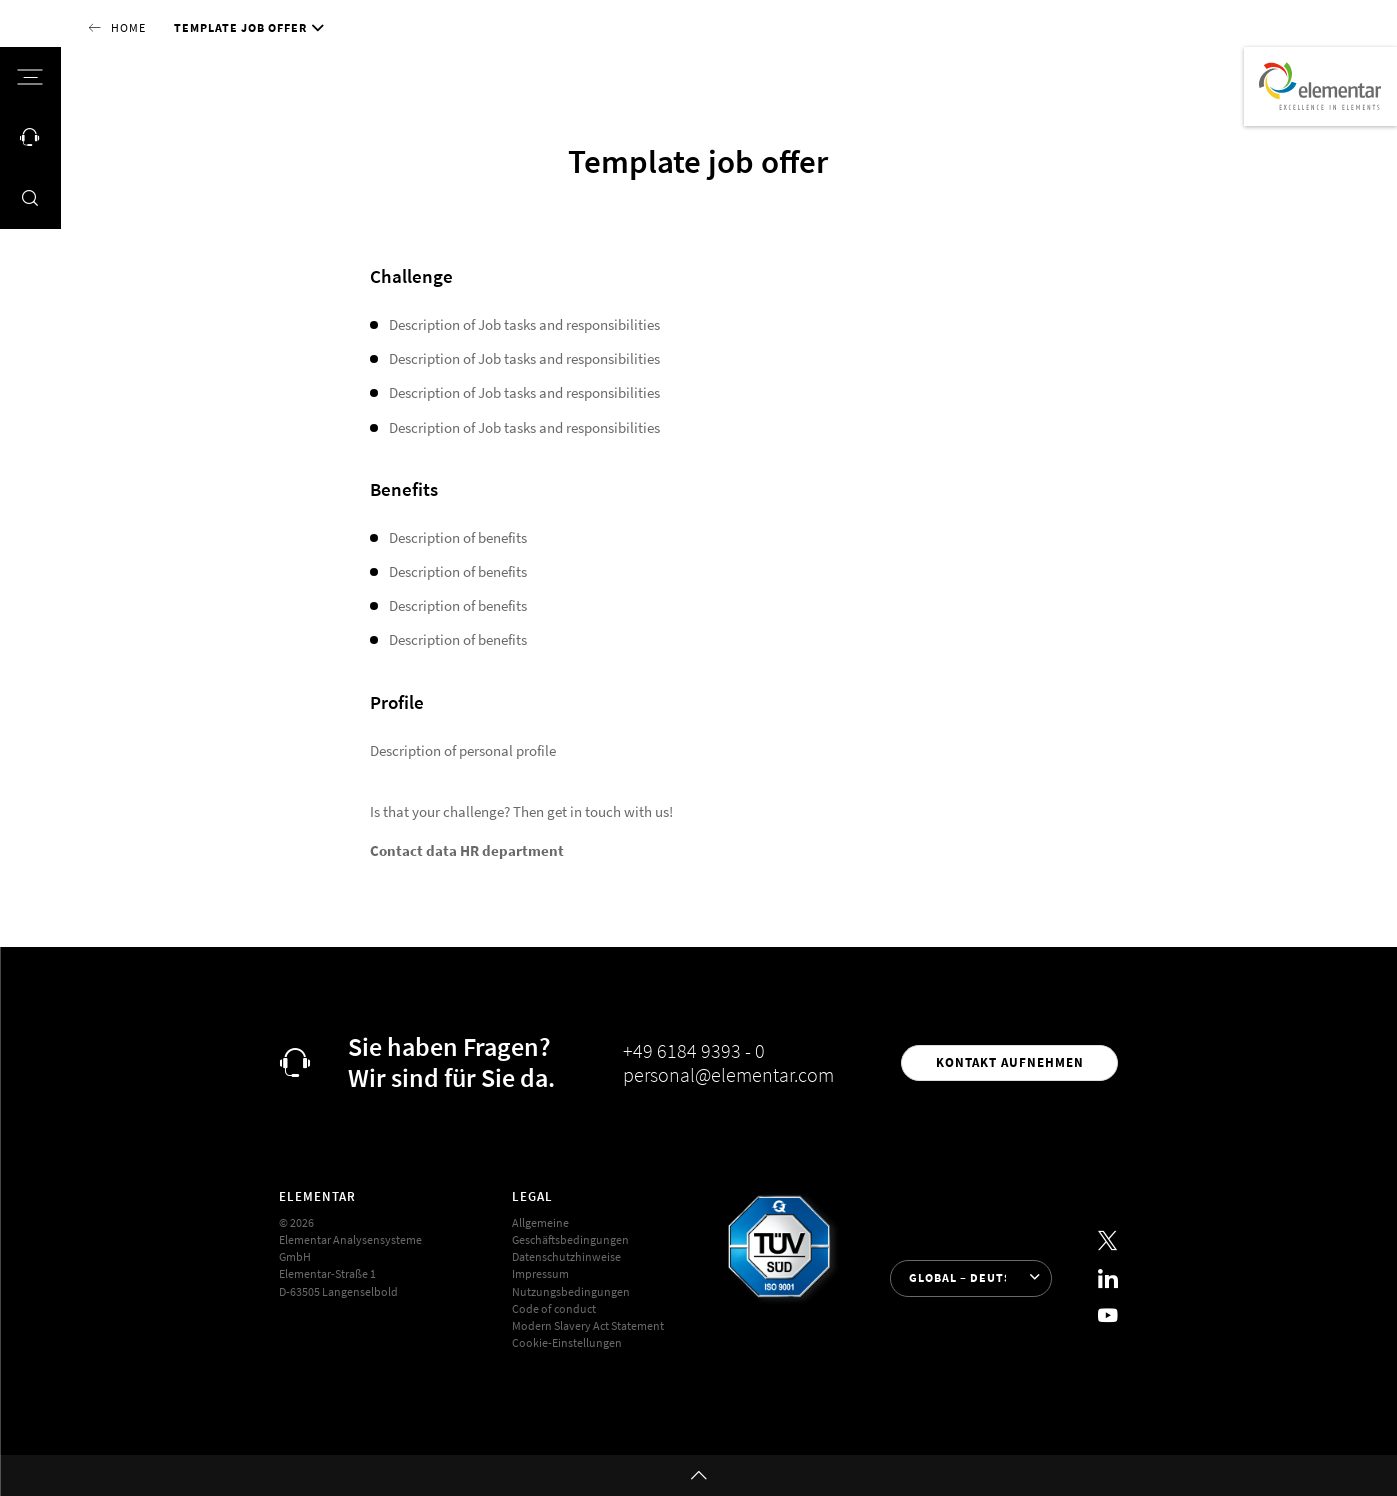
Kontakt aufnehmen (1010, 1062)
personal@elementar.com (728, 1075)
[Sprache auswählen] (971, 1278)
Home (128, 28)
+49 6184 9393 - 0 (694, 1051)
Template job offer (240, 28)
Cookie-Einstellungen (567, 1343)
